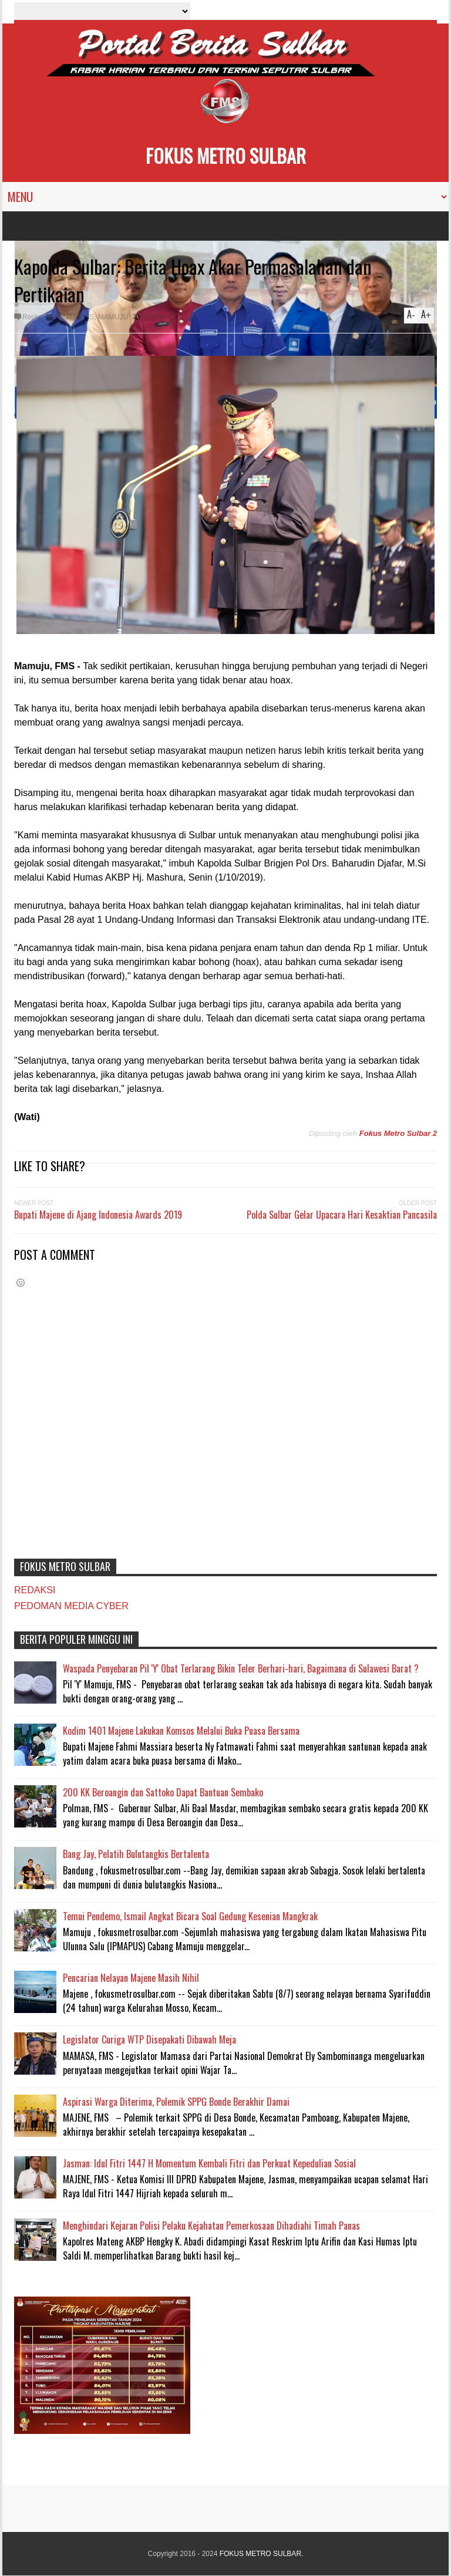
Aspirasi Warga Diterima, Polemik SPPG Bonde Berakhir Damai (176, 2102)
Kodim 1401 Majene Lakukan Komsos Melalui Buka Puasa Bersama (181, 1731)
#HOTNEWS (74, 317)
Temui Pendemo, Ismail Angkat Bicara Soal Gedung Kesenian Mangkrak (190, 1916)
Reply (31, 317)
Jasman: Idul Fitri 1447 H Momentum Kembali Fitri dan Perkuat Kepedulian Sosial (209, 2163)
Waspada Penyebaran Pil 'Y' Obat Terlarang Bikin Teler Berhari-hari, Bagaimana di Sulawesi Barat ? (241, 1668)
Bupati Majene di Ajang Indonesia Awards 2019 (98, 1215)
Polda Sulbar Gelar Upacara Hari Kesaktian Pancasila (342, 1215)
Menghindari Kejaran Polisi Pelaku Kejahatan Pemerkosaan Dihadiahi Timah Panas (211, 2225)
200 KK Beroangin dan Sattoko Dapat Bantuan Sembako (163, 1792)
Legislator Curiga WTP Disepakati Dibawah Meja (149, 2039)
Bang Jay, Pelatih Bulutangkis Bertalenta (136, 1854)
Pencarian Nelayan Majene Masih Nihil (131, 1978)
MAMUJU (113, 317)
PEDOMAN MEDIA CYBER (71, 1606)
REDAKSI (34, 1590)
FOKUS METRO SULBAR (226, 155)
